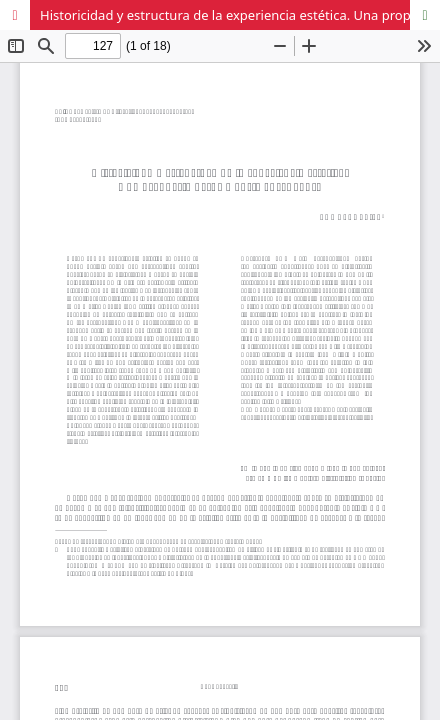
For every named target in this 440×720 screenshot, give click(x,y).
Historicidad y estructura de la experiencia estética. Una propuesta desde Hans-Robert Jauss (240, 15)
